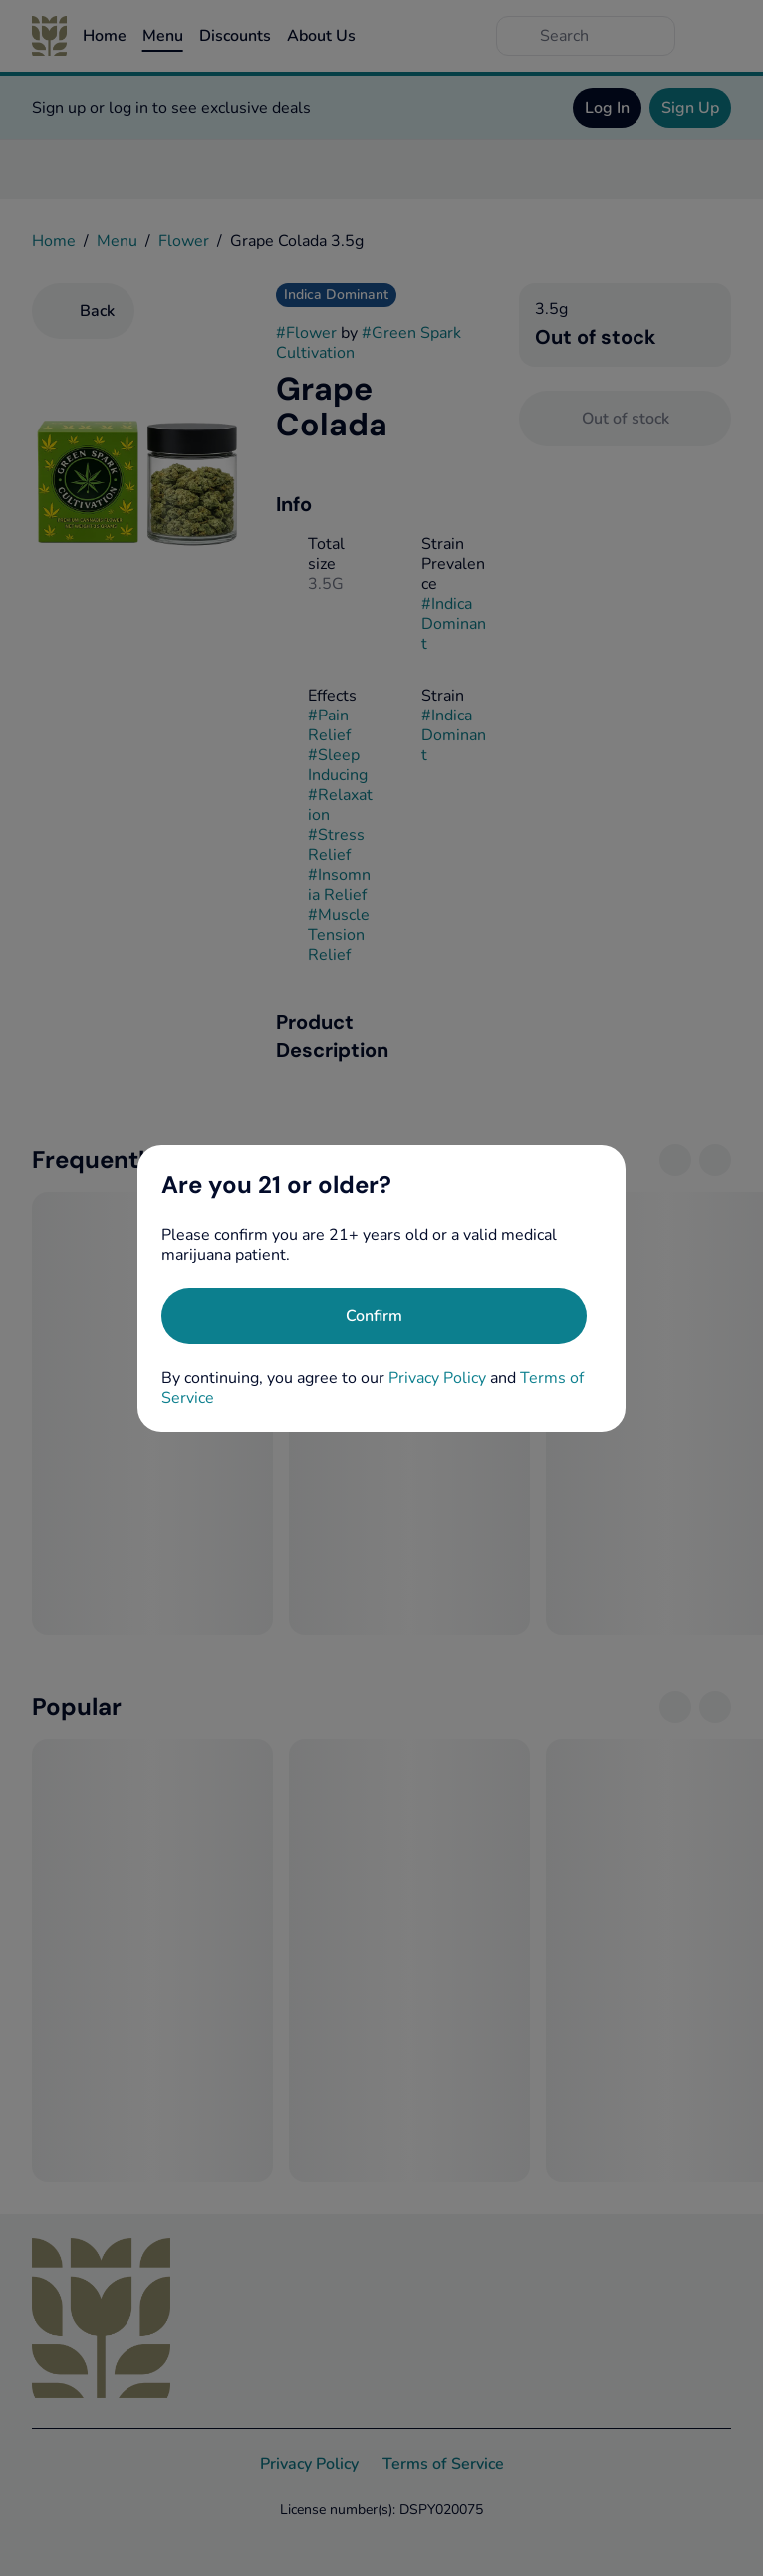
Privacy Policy (437, 1378)
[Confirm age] (374, 1316)
